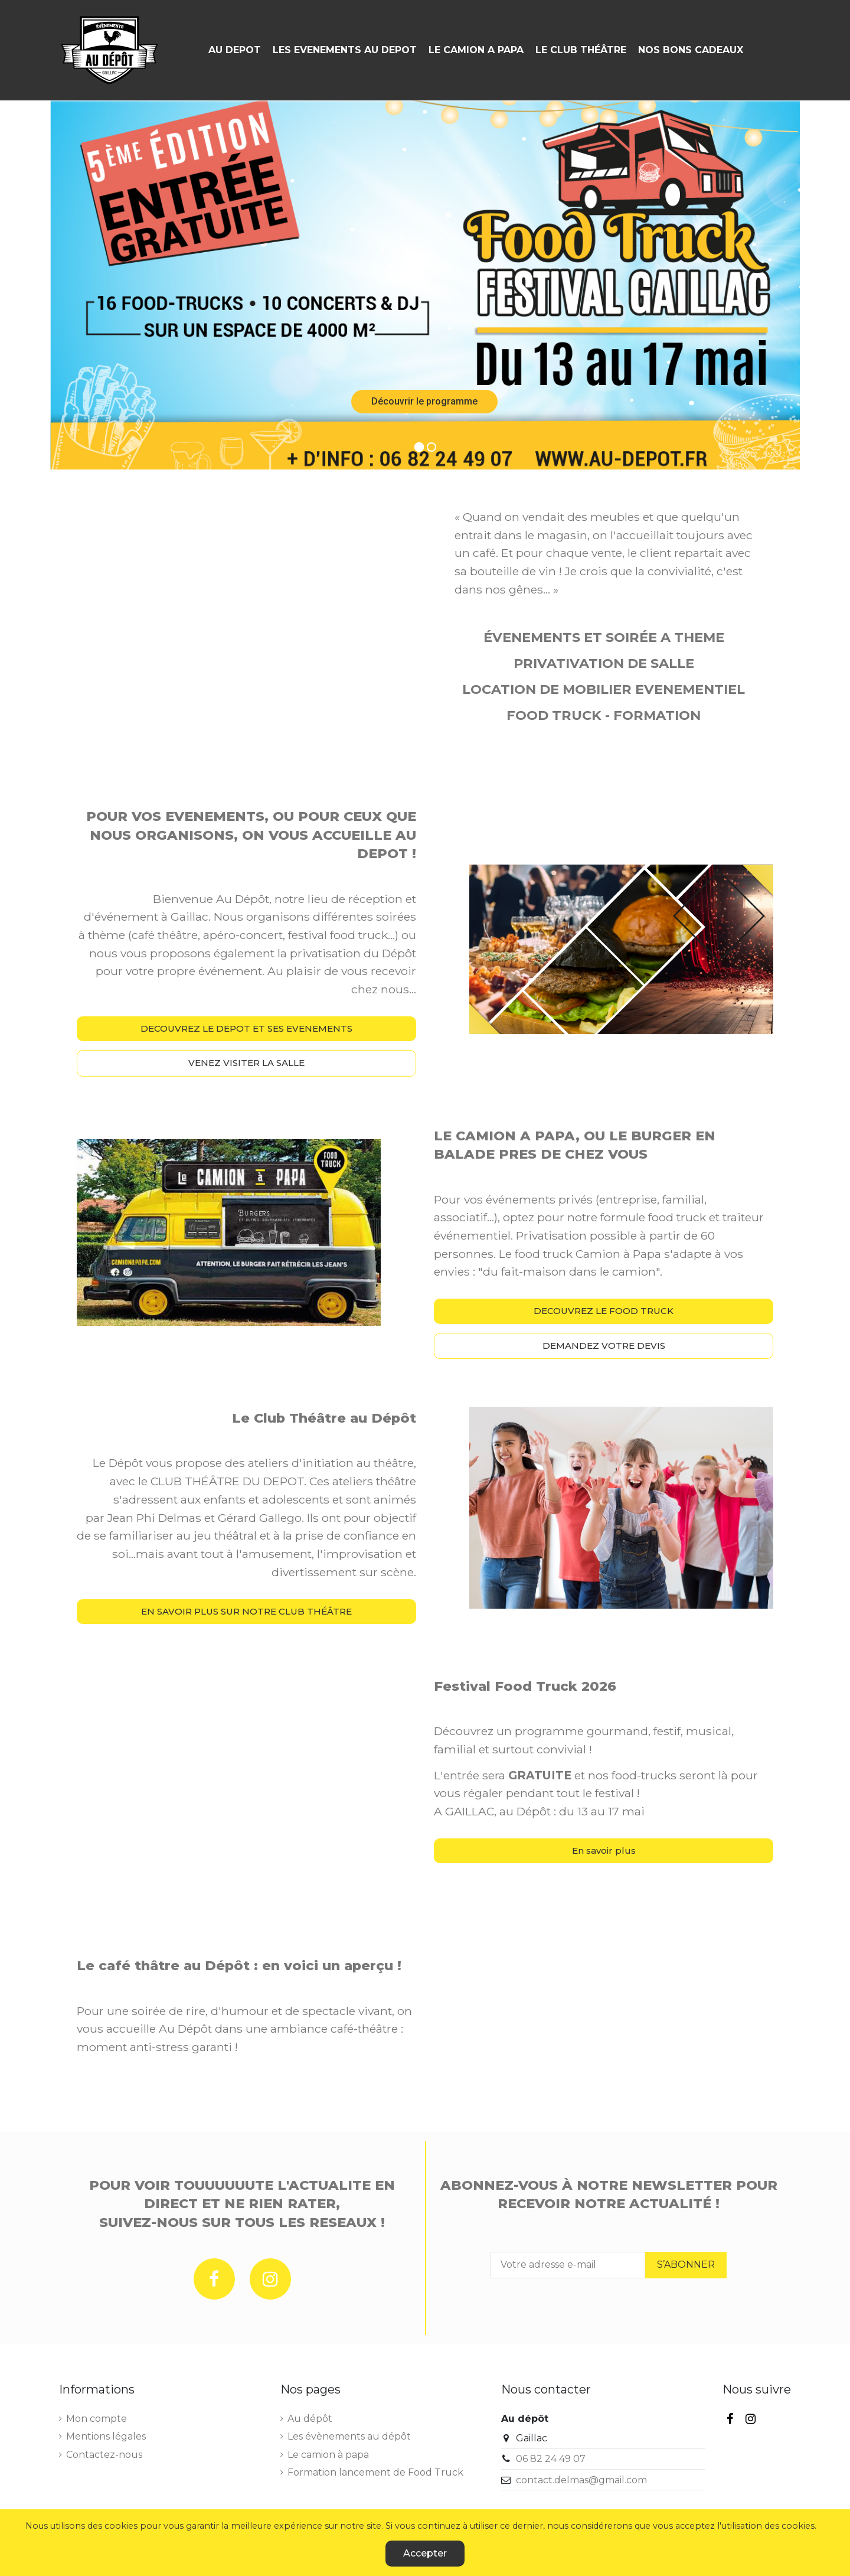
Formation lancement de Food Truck (375, 2472)
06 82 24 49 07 (551, 2458)
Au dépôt (309, 2418)
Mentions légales (106, 2436)
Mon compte (96, 2418)
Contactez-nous (104, 2454)
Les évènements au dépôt (349, 2436)
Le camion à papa (328, 2454)
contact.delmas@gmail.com (581, 2480)
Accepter (425, 2553)
